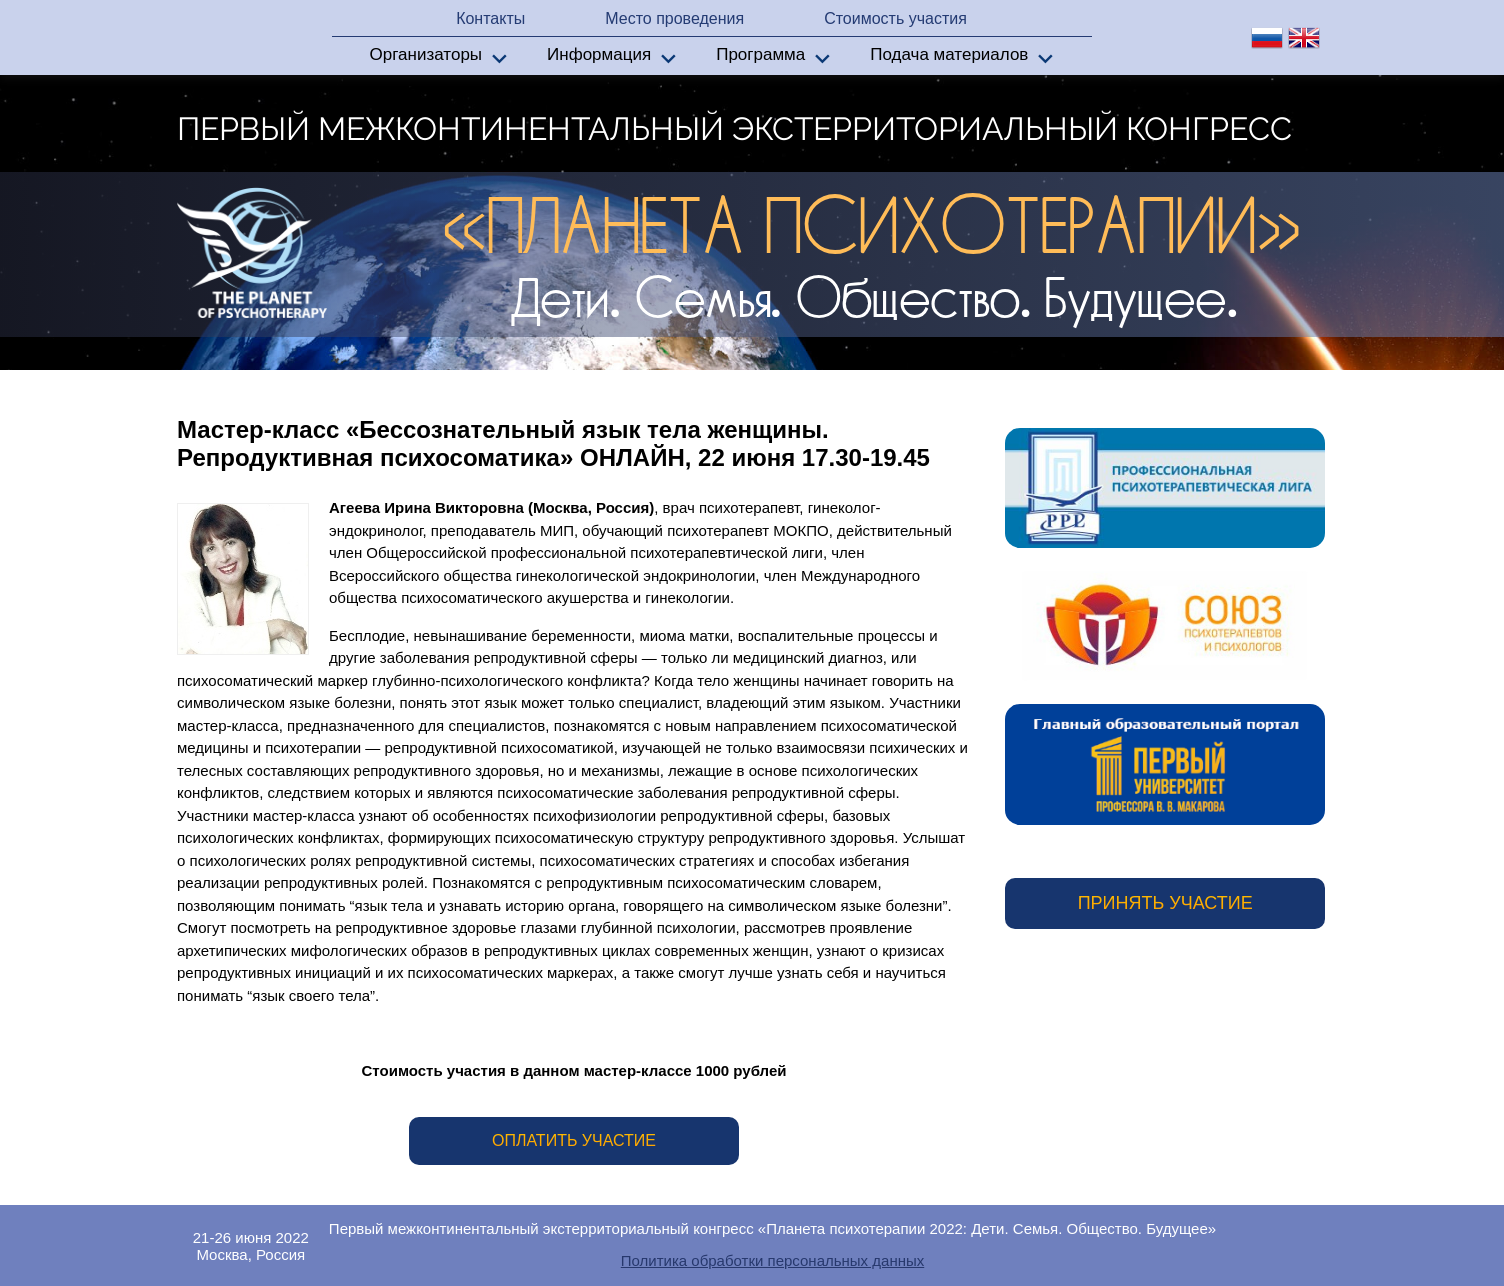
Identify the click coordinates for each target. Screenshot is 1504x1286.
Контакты (490, 18)
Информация (599, 54)
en (1304, 38)
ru (1267, 38)
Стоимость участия (895, 18)
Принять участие (1165, 903)
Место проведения (674, 18)
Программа (760, 54)
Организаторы (426, 54)
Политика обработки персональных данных (772, 1260)
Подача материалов (949, 54)
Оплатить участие (574, 1140)
